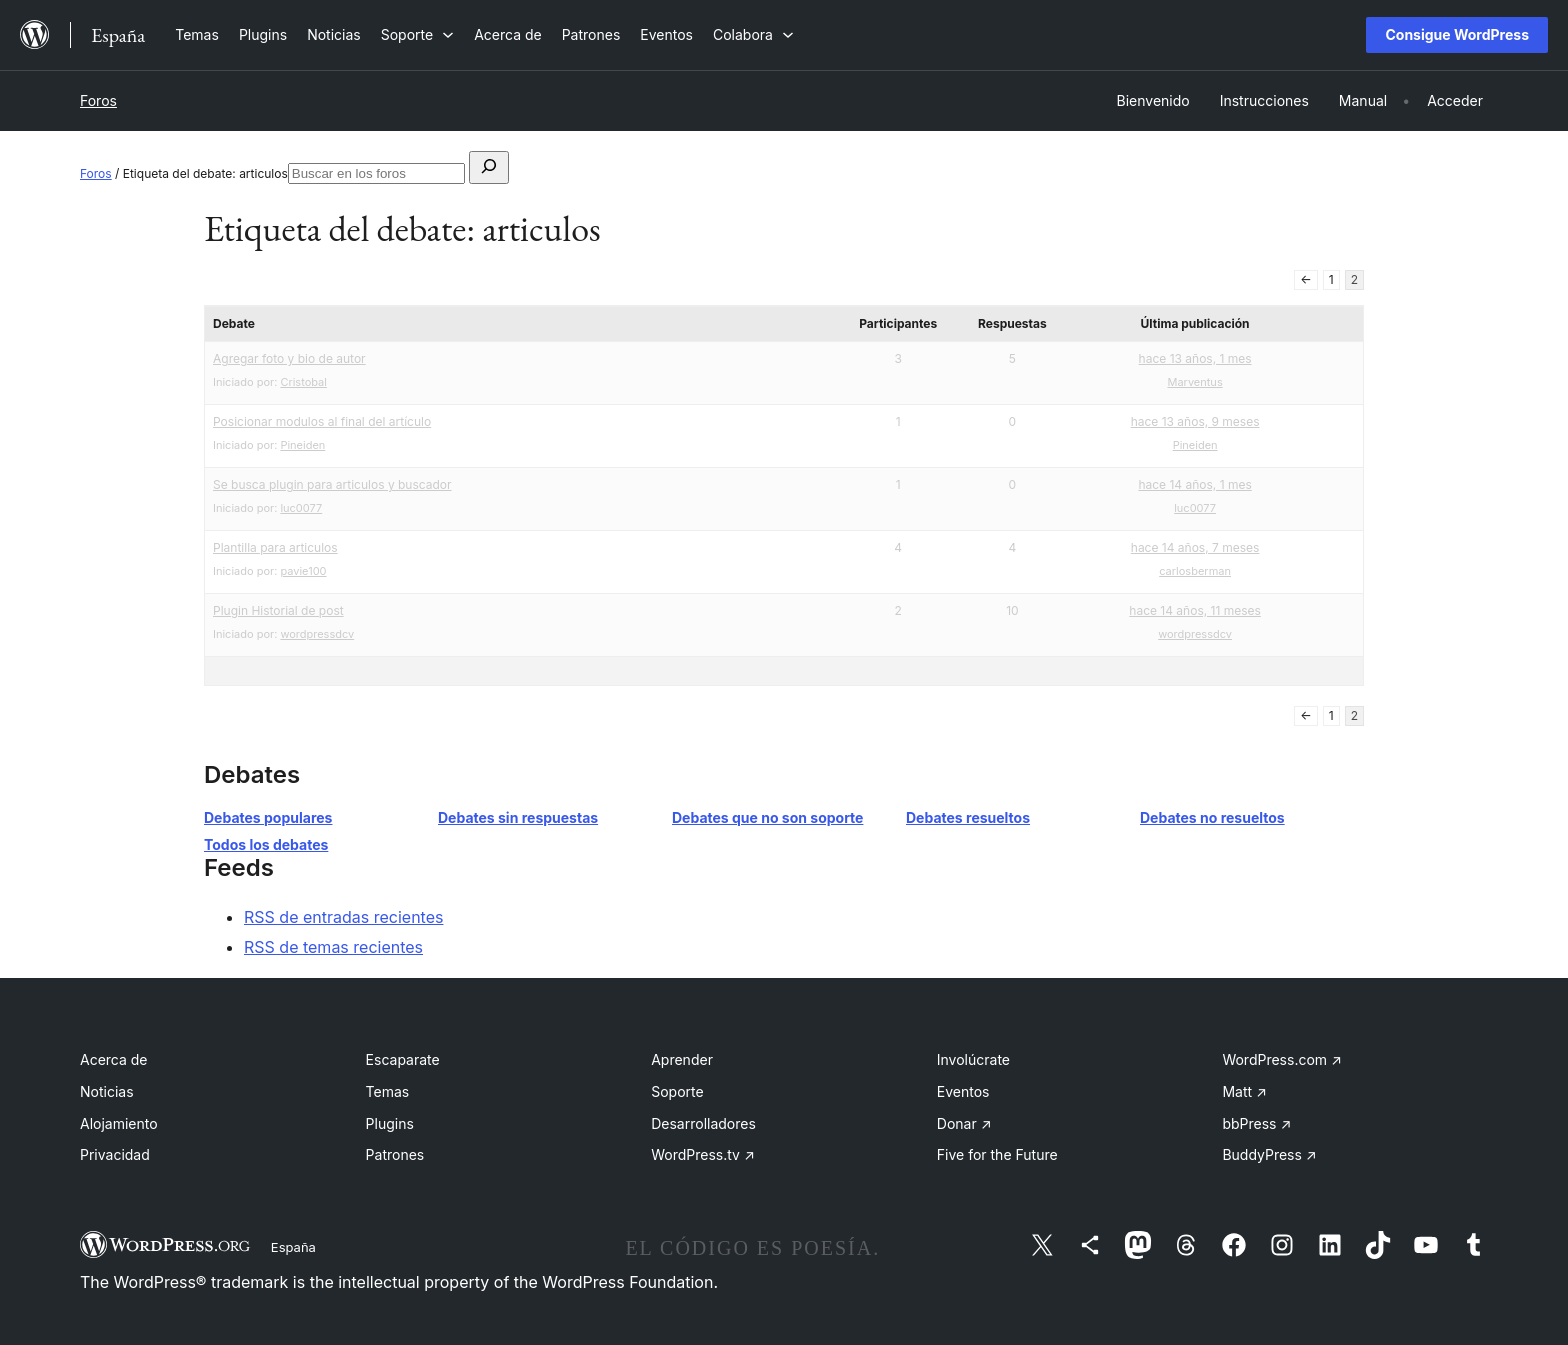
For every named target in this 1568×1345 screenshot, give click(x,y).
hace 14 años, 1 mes (1194, 484)
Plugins (390, 1123)
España (293, 1247)
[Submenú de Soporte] (417, 34)
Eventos (963, 1091)
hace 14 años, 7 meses (1195, 547)
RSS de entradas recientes (343, 917)
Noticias (107, 1091)
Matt (1244, 1091)
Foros (98, 100)
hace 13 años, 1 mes (1195, 358)
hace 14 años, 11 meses (1195, 610)
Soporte (677, 1091)
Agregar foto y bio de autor (289, 358)
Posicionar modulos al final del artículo (322, 421)
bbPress (1256, 1123)
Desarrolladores (703, 1123)
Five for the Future (997, 1154)
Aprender (682, 1059)
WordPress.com (1282, 1059)
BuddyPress (1269, 1154)
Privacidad (115, 1154)
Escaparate (403, 1059)
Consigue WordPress (1457, 34)
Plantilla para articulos (275, 547)
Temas (388, 1091)
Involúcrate (973, 1059)
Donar (964, 1123)
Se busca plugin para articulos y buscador (332, 484)
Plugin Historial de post (278, 610)
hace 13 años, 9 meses (1195, 421)
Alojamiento (119, 1123)
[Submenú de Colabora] (753, 34)
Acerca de (114, 1059)
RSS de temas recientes (333, 947)
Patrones (395, 1154)
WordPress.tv (703, 1154)
